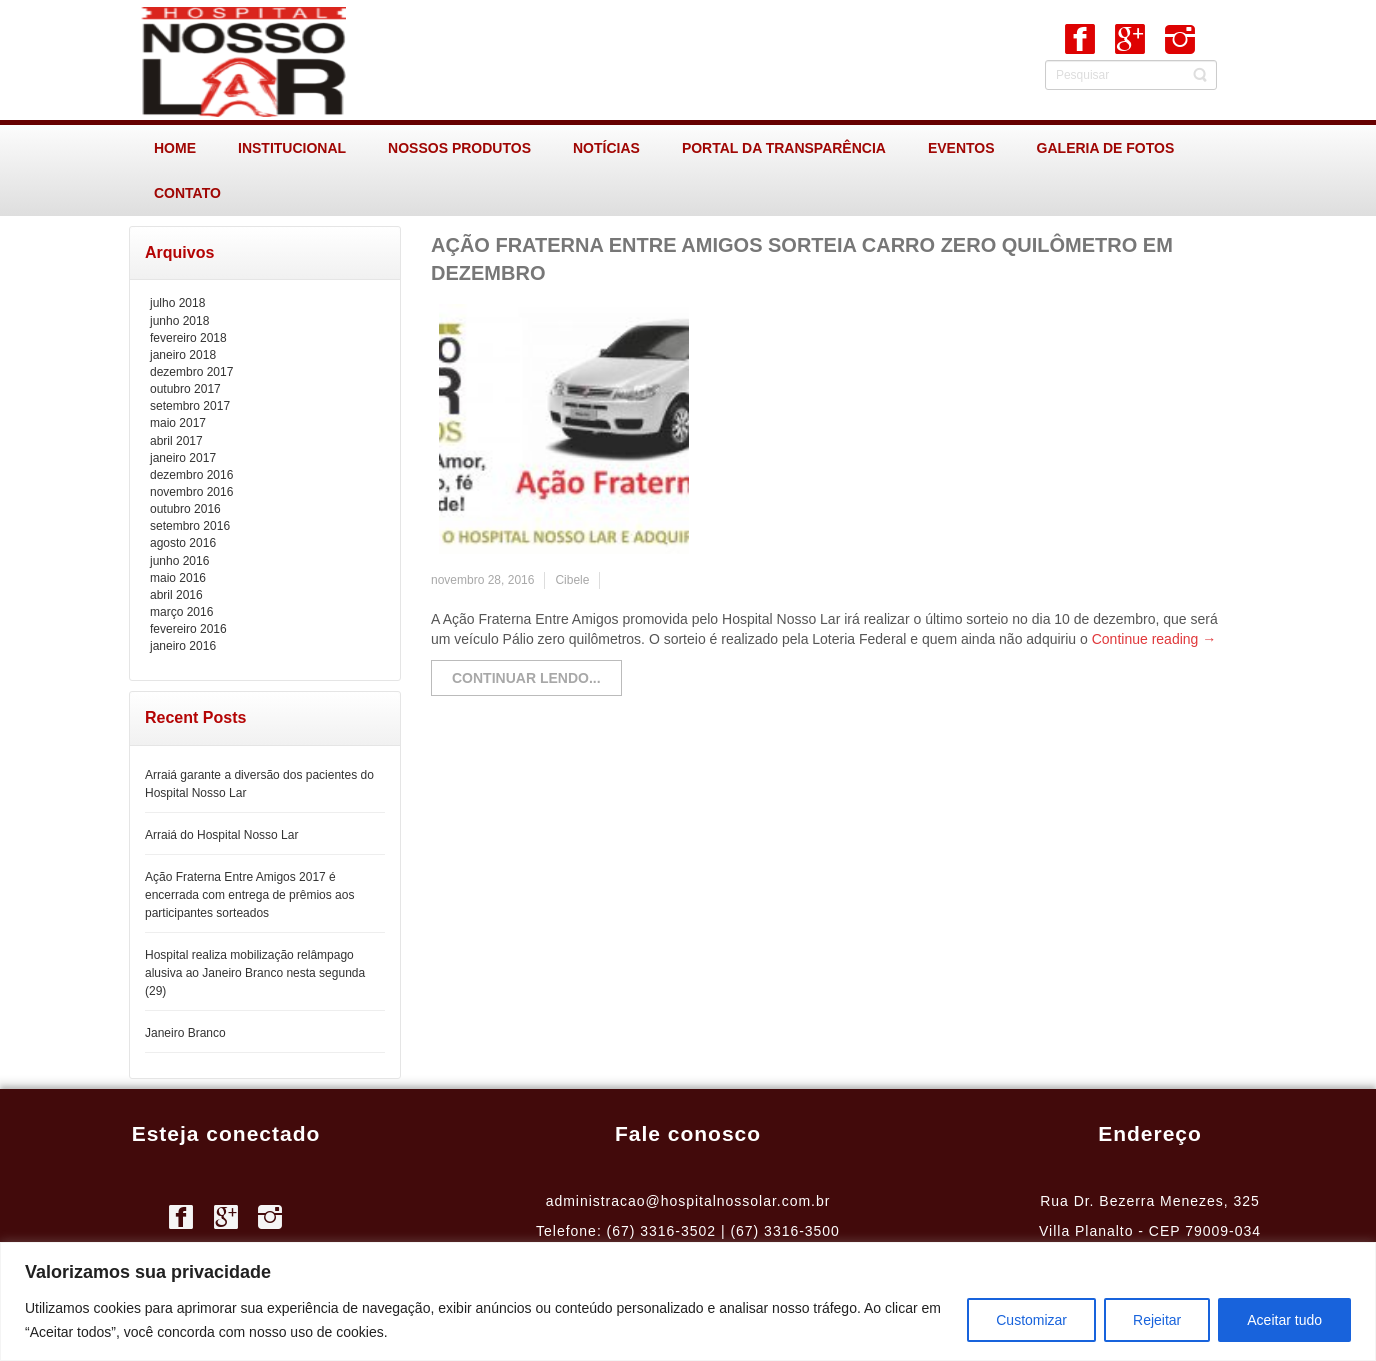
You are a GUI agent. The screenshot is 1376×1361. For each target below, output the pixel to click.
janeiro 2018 (183, 355)
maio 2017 (178, 423)
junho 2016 (179, 561)
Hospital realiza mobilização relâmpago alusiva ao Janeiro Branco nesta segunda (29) (255, 973)
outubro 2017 (185, 389)
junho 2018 (179, 321)
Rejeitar (1157, 1320)
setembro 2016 (190, 526)
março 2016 (181, 612)
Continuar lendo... (526, 678)
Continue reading (1154, 639)
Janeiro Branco (185, 1033)
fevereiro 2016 (188, 629)
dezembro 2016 (191, 475)
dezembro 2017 (191, 372)
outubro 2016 (185, 509)
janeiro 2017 (183, 458)
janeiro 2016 (183, 646)
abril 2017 (176, 441)
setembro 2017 (190, 406)
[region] (688, 1301)
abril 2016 (176, 595)
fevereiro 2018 (188, 338)
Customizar (1031, 1320)
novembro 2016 (191, 492)
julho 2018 (177, 303)
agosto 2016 (183, 543)
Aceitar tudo (1284, 1320)
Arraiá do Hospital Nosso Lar (221, 835)
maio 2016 (178, 578)
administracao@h (608, 1201)
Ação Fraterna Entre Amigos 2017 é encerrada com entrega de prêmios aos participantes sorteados (249, 895)
